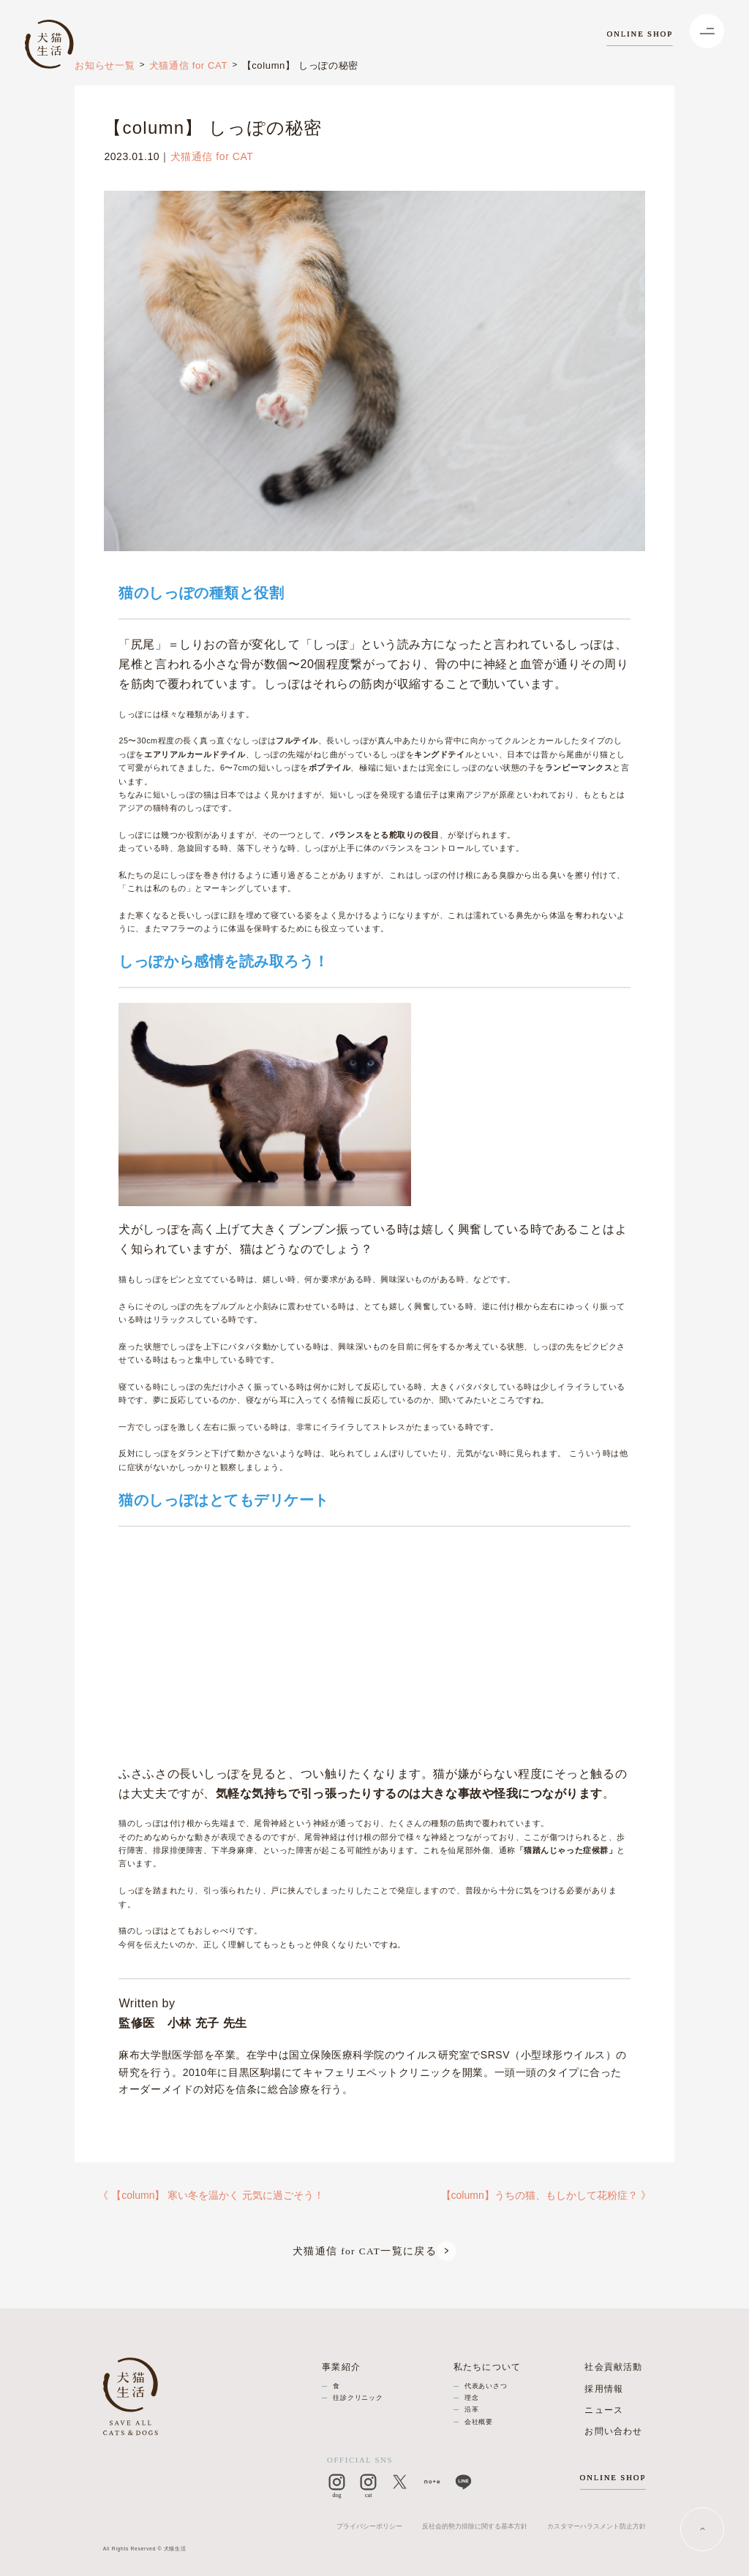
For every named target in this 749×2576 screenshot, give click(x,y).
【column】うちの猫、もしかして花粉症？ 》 (546, 2195)
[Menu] (707, 31)
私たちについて (487, 2367)
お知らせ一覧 (105, 65)
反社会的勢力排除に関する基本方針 (474, 2526)
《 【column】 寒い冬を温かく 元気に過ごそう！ (211, 2195)
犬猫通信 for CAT (188, 65)
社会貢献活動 (613, 2367)
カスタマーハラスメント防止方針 (596, 2526)
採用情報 (603, 2389)
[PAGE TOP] (702, 2529)
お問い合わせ (613, 2431)
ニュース (603, 2410)
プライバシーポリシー (369, 2526)
